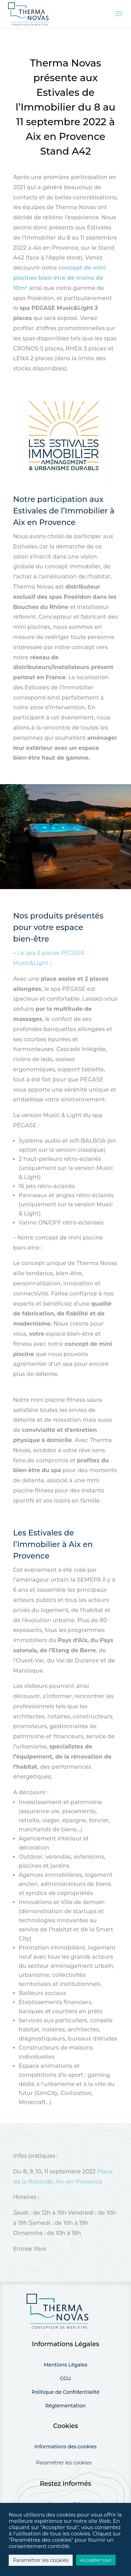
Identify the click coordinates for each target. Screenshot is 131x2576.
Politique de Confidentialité (65, 2392)
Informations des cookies (66, 2446)
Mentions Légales (65, 2365)
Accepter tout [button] (95, 2560)
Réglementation (65, 2406)
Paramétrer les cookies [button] (64, 2463)
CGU (65, 2378)
